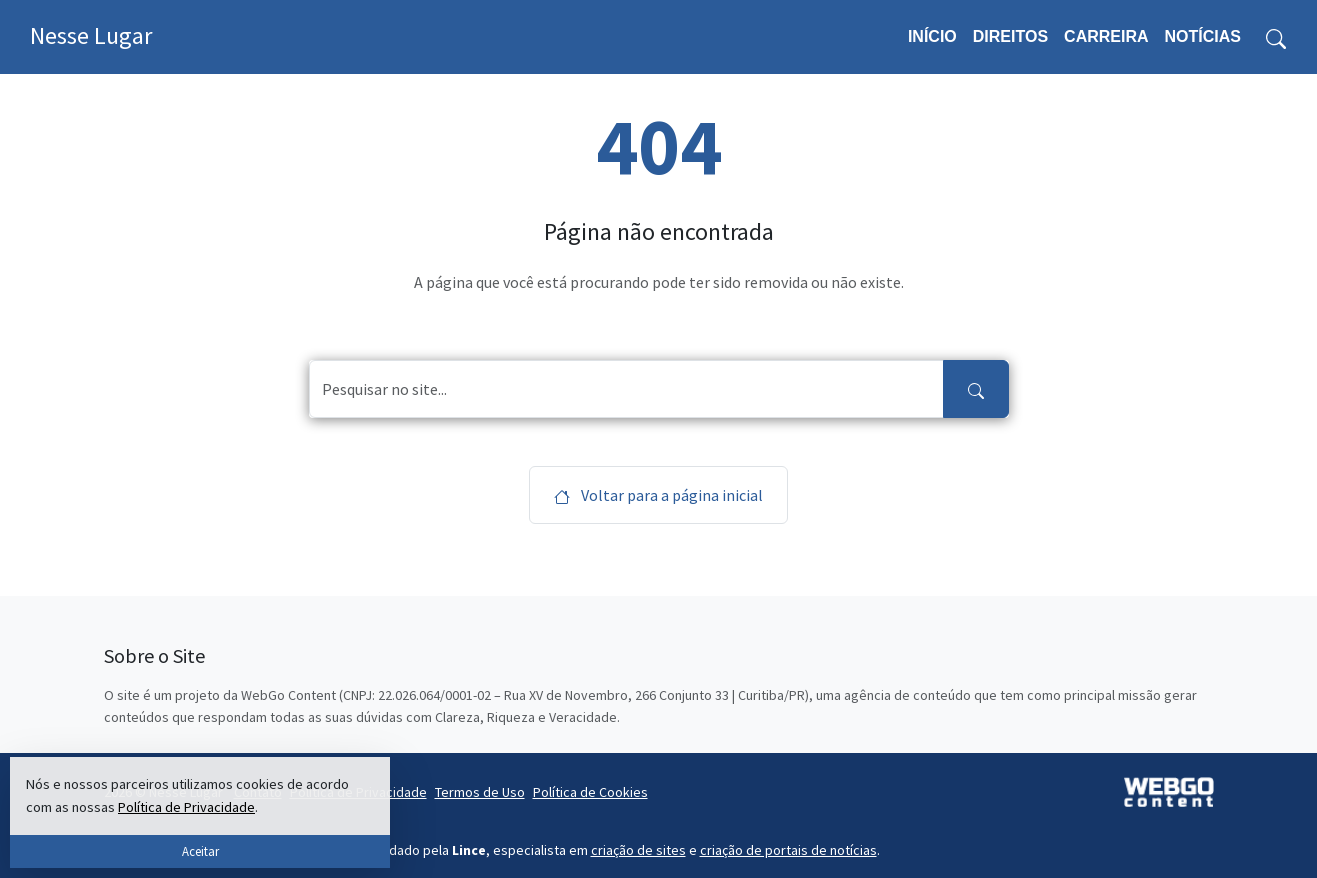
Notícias (1203, 36)
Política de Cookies (590, 792)
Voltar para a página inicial (658, 495)
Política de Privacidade (186, 807)
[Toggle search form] (1276, 37)
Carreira (1106, 36)
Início (932, 36)
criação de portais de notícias (788, 850)
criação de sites (638, 850)
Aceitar (200, 851)
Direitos (1010, 36)
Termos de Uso (480, 792)
